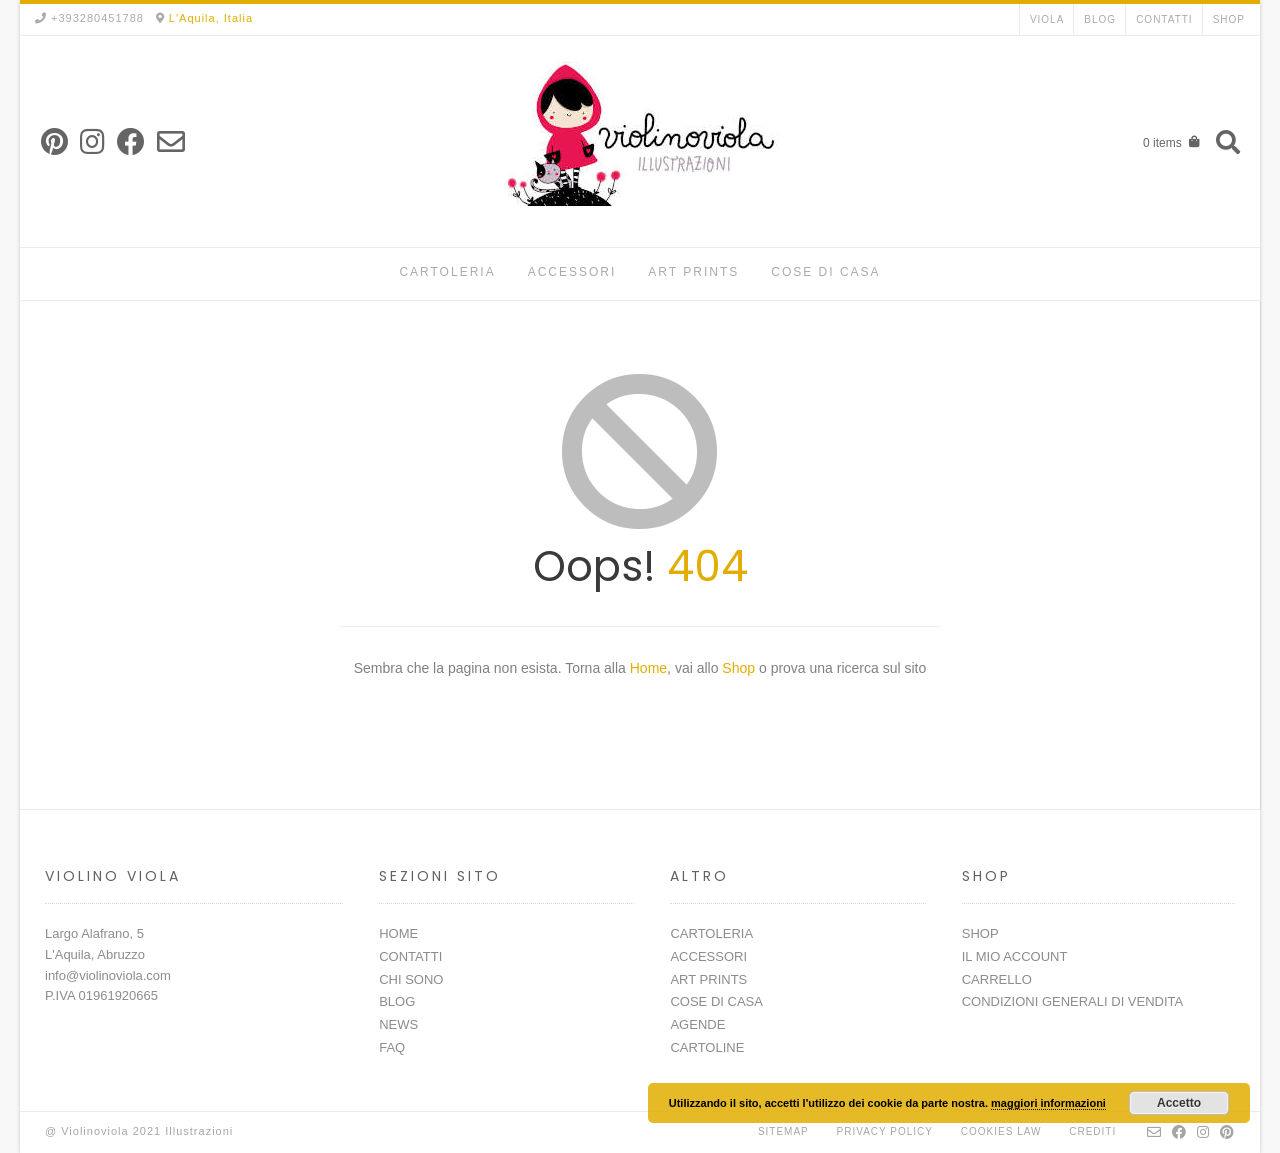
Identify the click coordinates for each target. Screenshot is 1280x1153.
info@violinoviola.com (108, 975)
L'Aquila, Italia (211, 18)
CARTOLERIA (447, 272)
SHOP (1229, 19)
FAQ (392, 1047)
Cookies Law (1001, 1131)
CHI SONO (411, 979)
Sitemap (783, 1131)
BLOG (1100, 19)
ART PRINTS (693, 272)
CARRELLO (997, 979)
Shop (740, 668)
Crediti (1092, 1131)
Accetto (1179, 1103)
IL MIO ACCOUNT (1015, 956)
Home (648, 668)
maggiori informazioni (1048, 1103)
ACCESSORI (572, 272)
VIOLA (1047, 19)
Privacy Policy (885, 1131)
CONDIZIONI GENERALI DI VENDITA (1073, 1001)
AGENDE (697, 1024)
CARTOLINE (707, 1047)
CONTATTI (1164, 19)
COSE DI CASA (825, 272)
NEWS (398, 1024)
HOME (398, 933)
